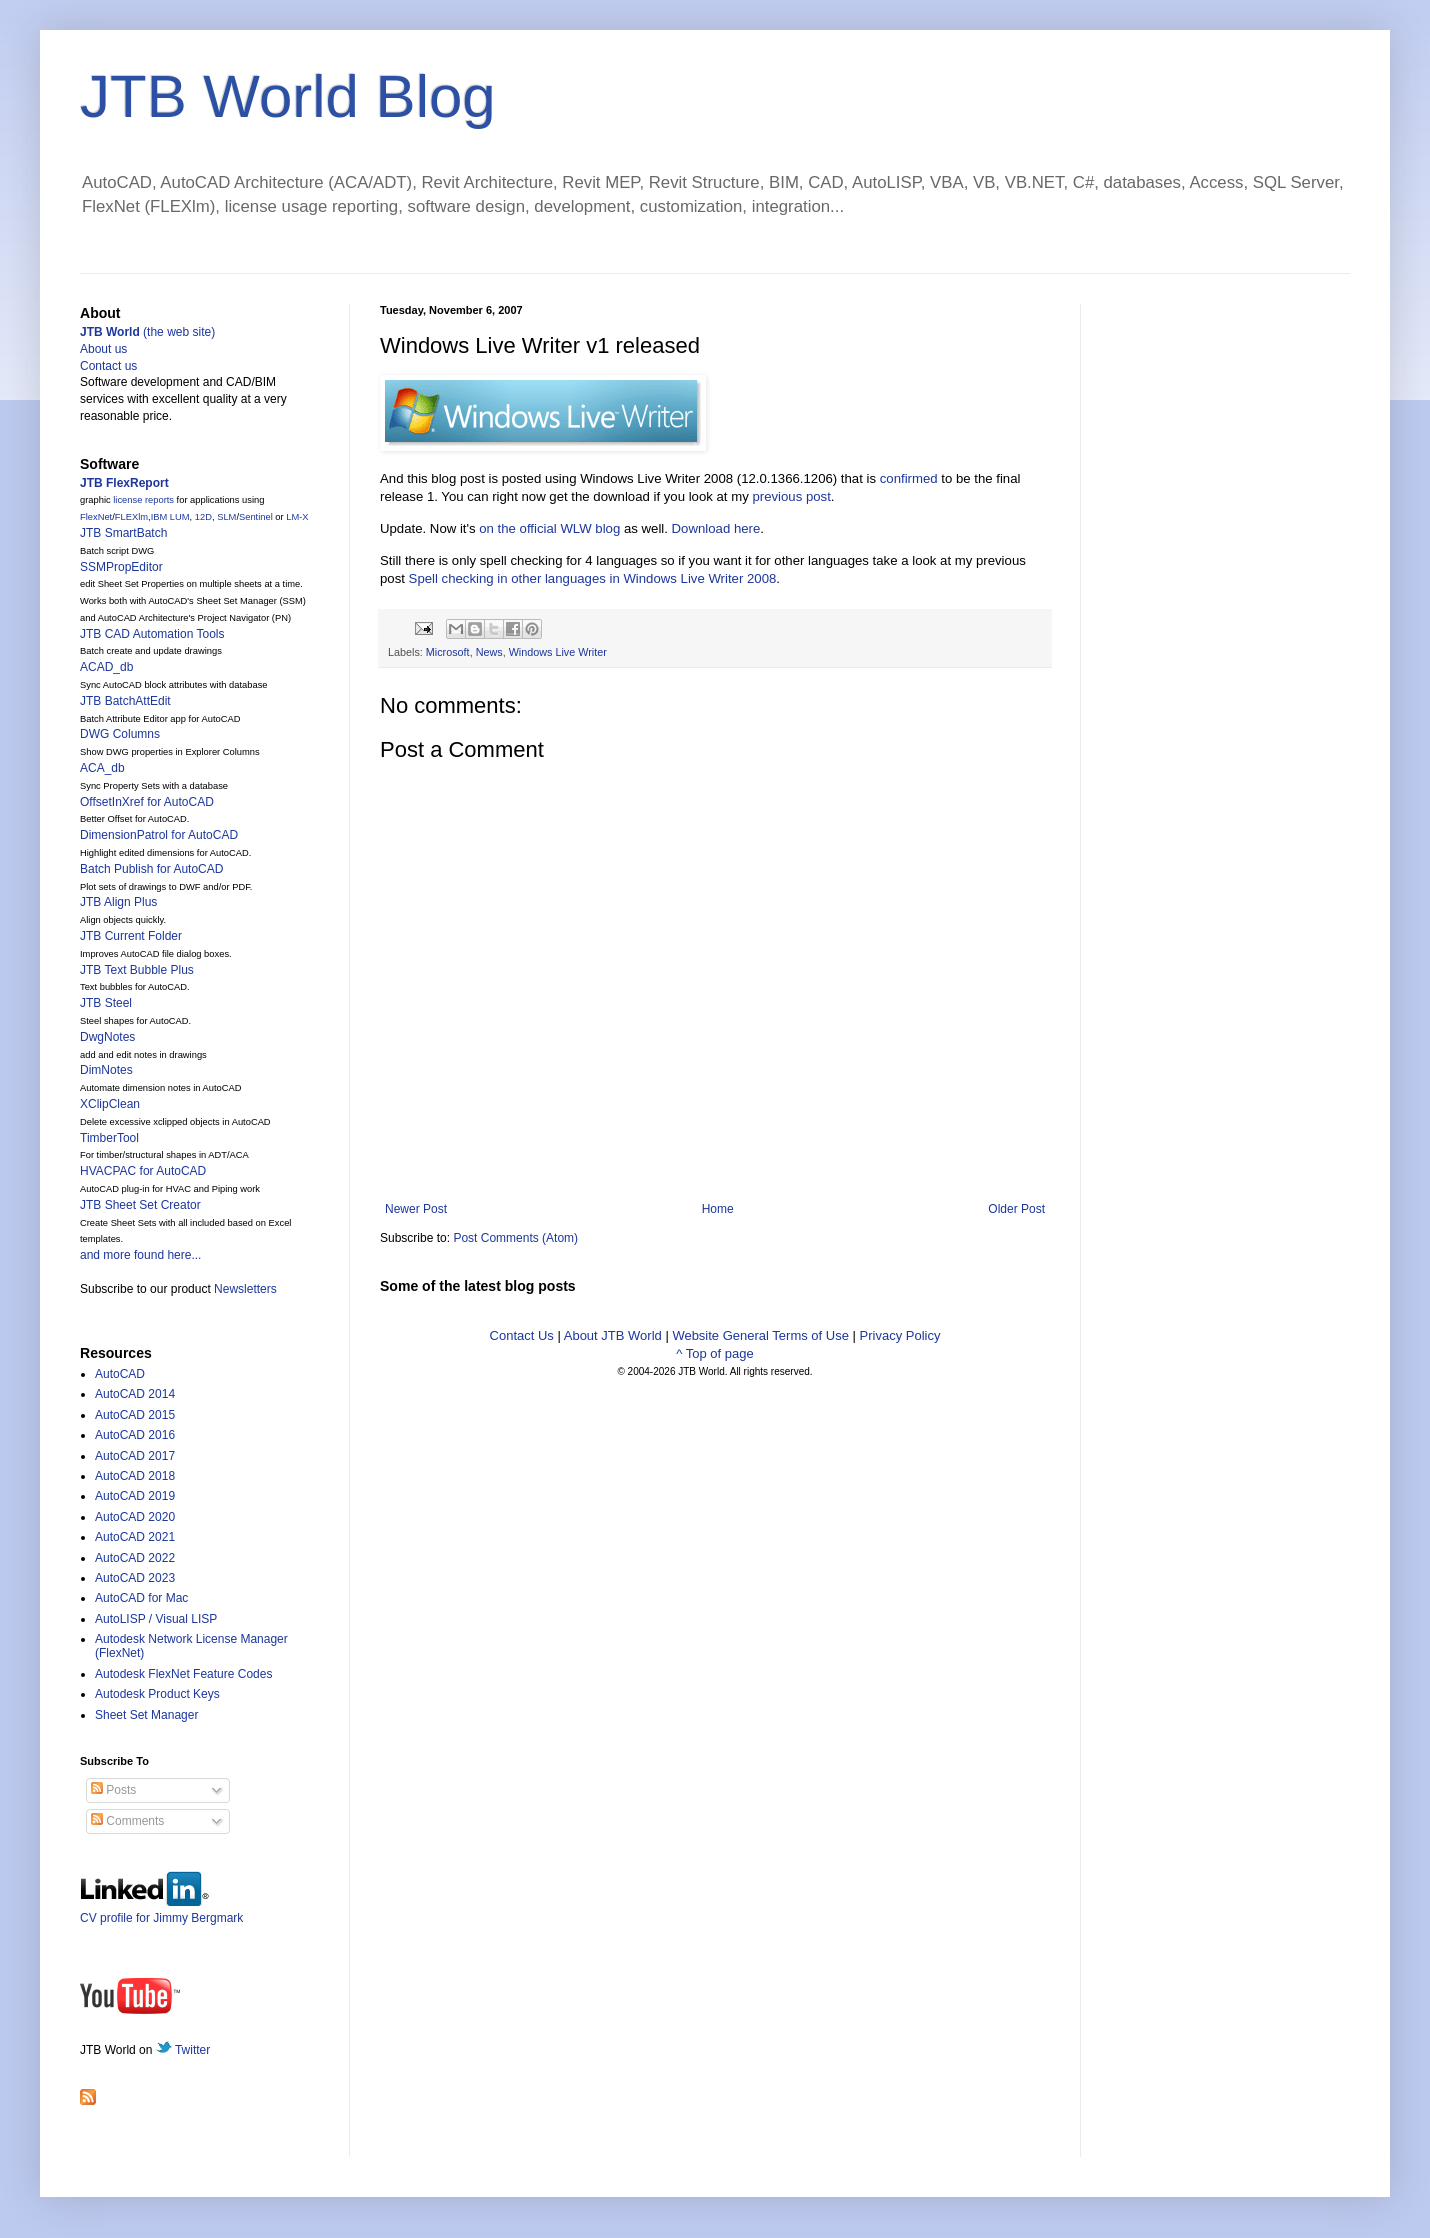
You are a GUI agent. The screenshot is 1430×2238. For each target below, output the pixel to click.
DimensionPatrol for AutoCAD (159, 835)
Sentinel (256, 517)
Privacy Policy (900, 1335)
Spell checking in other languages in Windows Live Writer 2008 (593, 578)
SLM (226, 517)
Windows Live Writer (558, 652)
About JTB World (613, 1335)
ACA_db (102, 768)
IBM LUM (170, 517)
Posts (113, 1790)
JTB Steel (106, 1003)
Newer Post (416, 1209)
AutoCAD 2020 (135, 1517)
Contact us (108, 366)
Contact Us (522, 1335)
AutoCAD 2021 (135, 1537)
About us (103, 349)
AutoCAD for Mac (141, 1598)
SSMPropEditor (121, 567)
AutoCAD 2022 (135, 1558)
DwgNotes (107, 1037)
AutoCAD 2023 (135, 1578)
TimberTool (109, 1138)
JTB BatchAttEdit (125, 701)
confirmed (909, 478)
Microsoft (448, 652)
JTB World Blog (288, 96)
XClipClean (110, 1104)
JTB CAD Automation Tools (152, 634)
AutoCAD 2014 (135, 1394)
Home (718, 1209)
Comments (127, 1821)
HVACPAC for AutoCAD (143, 1171)
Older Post (1016, 1209)
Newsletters (245, 1289)
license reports (143, 500)
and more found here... (140, 1255)
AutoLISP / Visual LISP (156, 1619)
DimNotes (106, 1070)
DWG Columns (120, 734)
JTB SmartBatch (123, 533)
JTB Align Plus (118, 902)
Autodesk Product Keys (157, 1694)
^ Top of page (714, 1353)
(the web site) (147, 332)
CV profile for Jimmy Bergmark (161, 1910)
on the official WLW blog (549, 528)
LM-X (297, 517)
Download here (716, 528)
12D (203, 517)
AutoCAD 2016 (135, 1435)
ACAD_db (106, 667)
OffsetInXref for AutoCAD (147, 802)
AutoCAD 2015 (135, 1415)
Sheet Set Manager (146, 1715)
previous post (791, 496)
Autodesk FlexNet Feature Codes (183, 1674)
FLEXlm (131, 517)
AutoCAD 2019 (135, 1496)
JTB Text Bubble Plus (137, 970)
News (489, 652)
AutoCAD (120, 1374)
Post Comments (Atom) (515, 1238)
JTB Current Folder (131, 936)
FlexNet (96, 517)
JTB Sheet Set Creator (140, 1205)
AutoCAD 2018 (135, 1476)
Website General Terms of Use (760, 1335)
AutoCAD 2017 (135, 1456)
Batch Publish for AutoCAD (151, 869)
